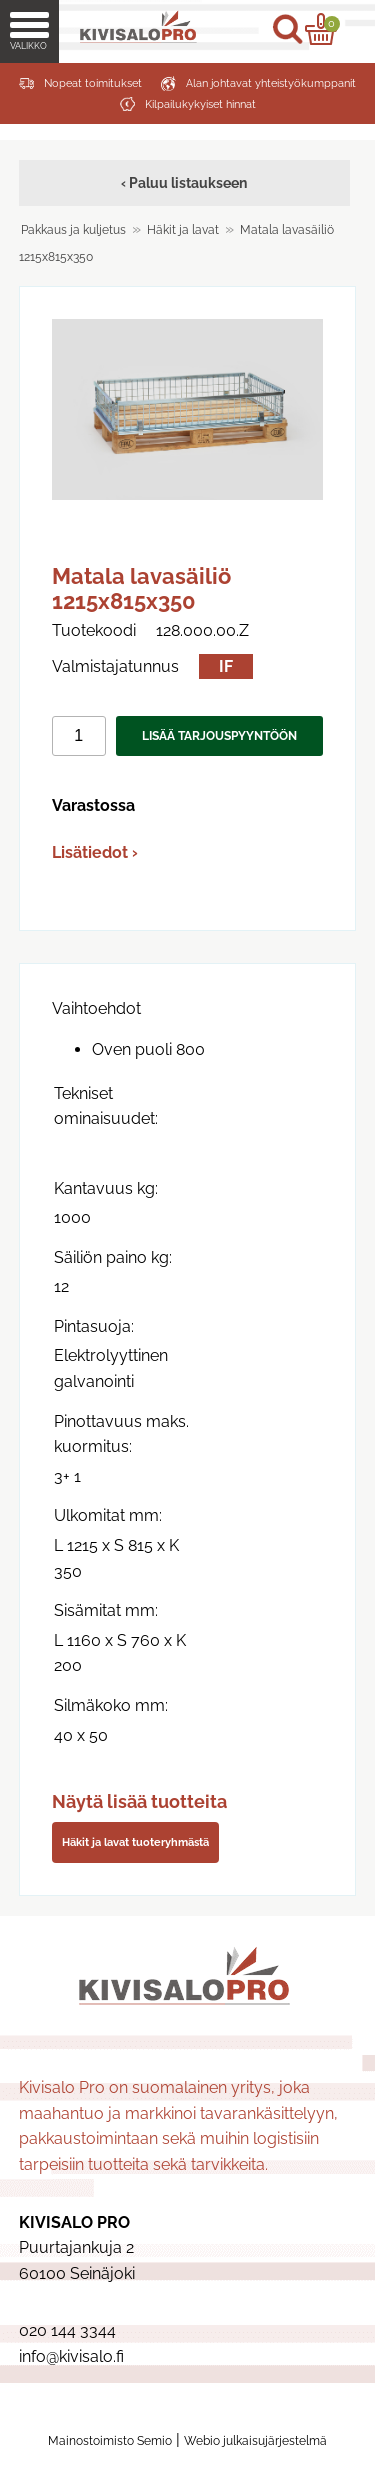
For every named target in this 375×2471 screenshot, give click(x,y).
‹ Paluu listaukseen (184, 182)
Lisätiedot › (95, 852)
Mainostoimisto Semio (110, 2441)
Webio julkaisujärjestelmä (255, 2441)
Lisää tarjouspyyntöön (219, 736)
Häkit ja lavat (183, 230)
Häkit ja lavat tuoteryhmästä (135, 1842)
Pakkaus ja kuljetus (73, 230)
